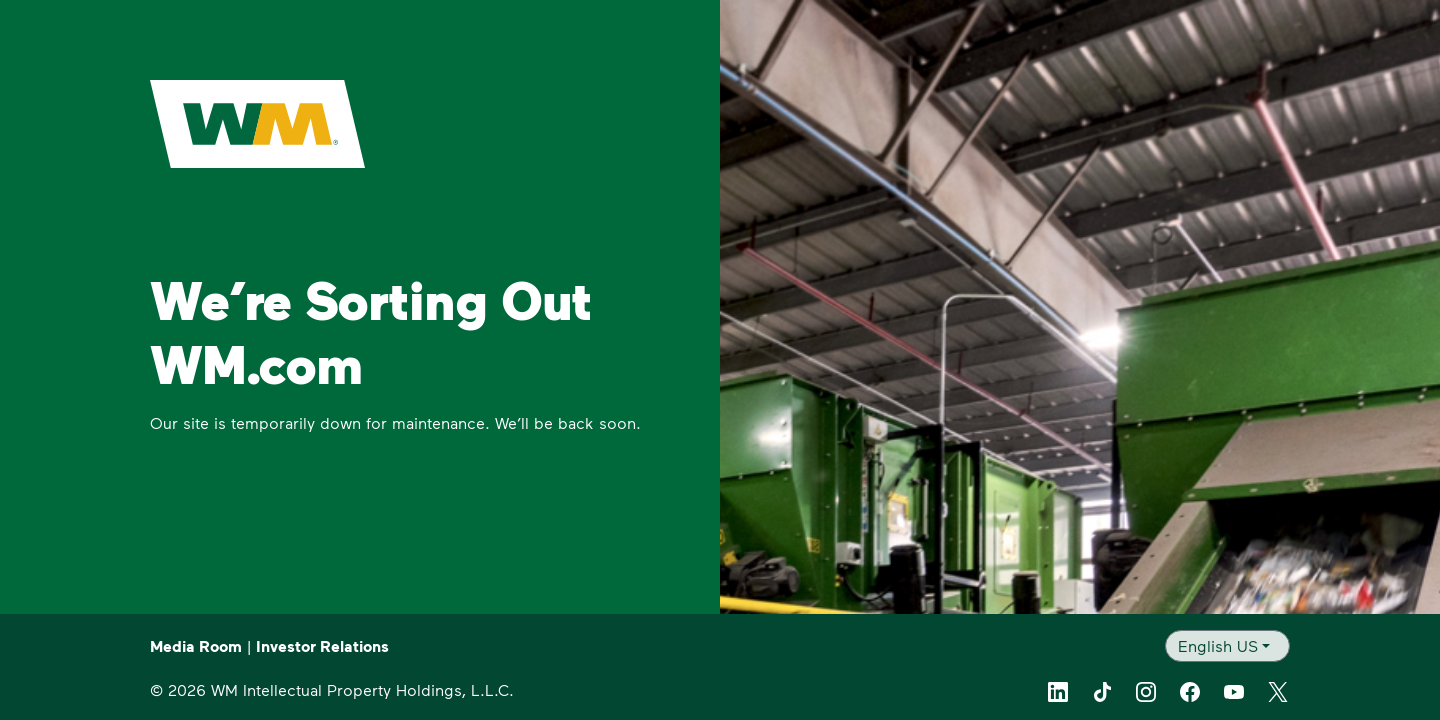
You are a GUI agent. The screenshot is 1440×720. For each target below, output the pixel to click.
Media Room (196, 646)
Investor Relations (322, 646)
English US (1218, 645)
